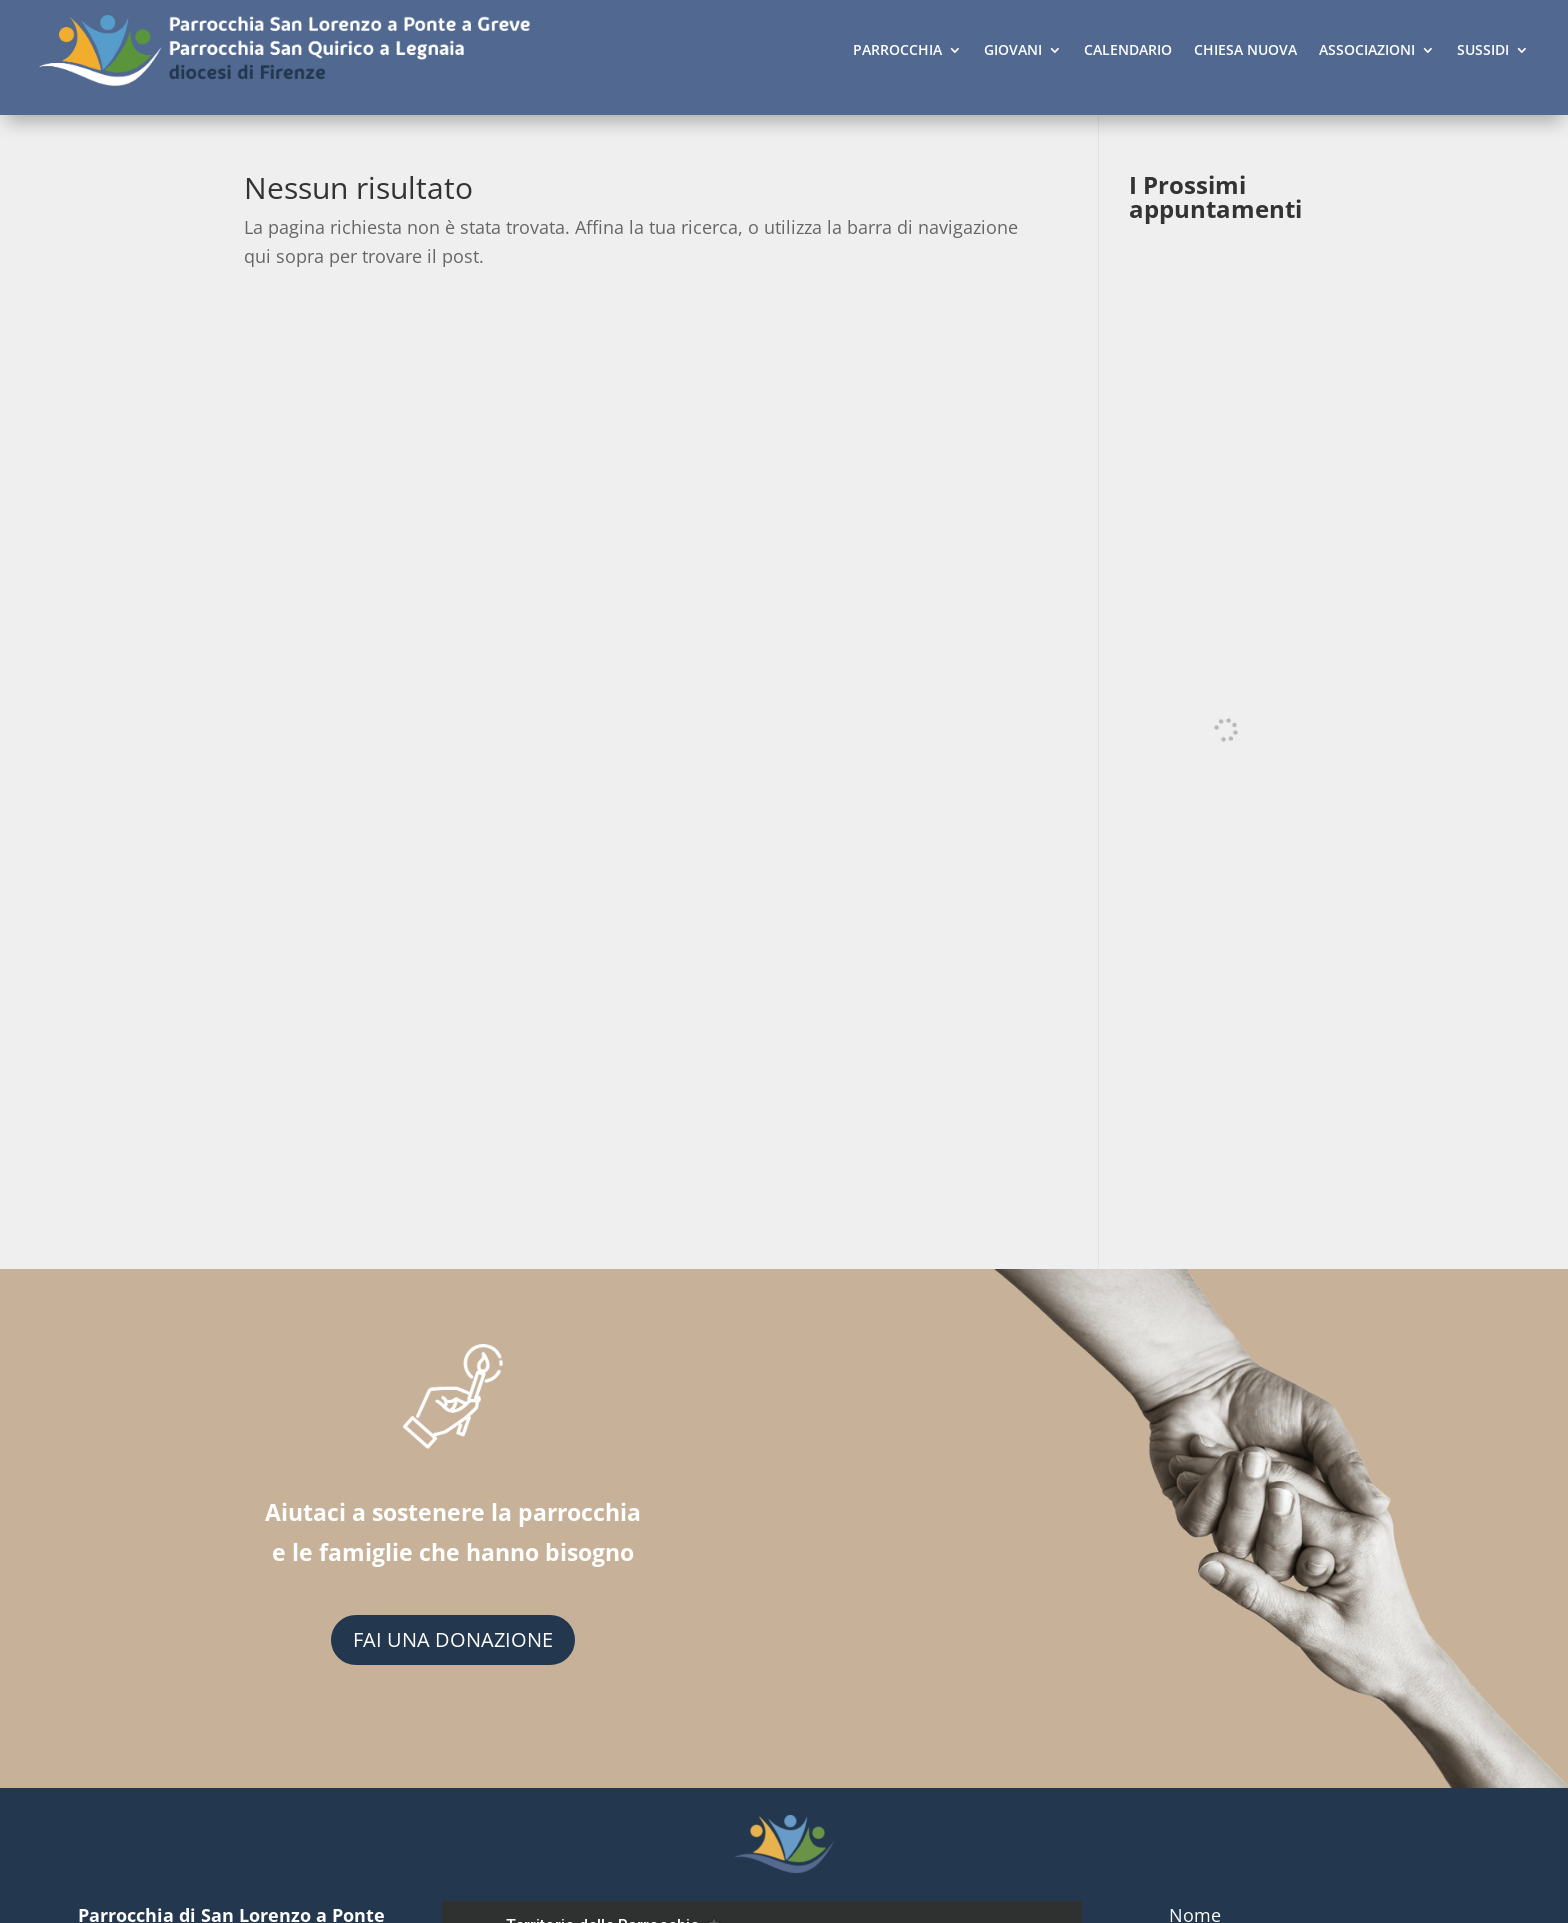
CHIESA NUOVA (1245, 49)
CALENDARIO (1128, 49)
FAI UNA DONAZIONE (453, 1639)
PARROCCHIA (897, 49)
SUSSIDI (1483, 49)
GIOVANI (1013, 49)
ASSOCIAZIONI (1367, 49)
